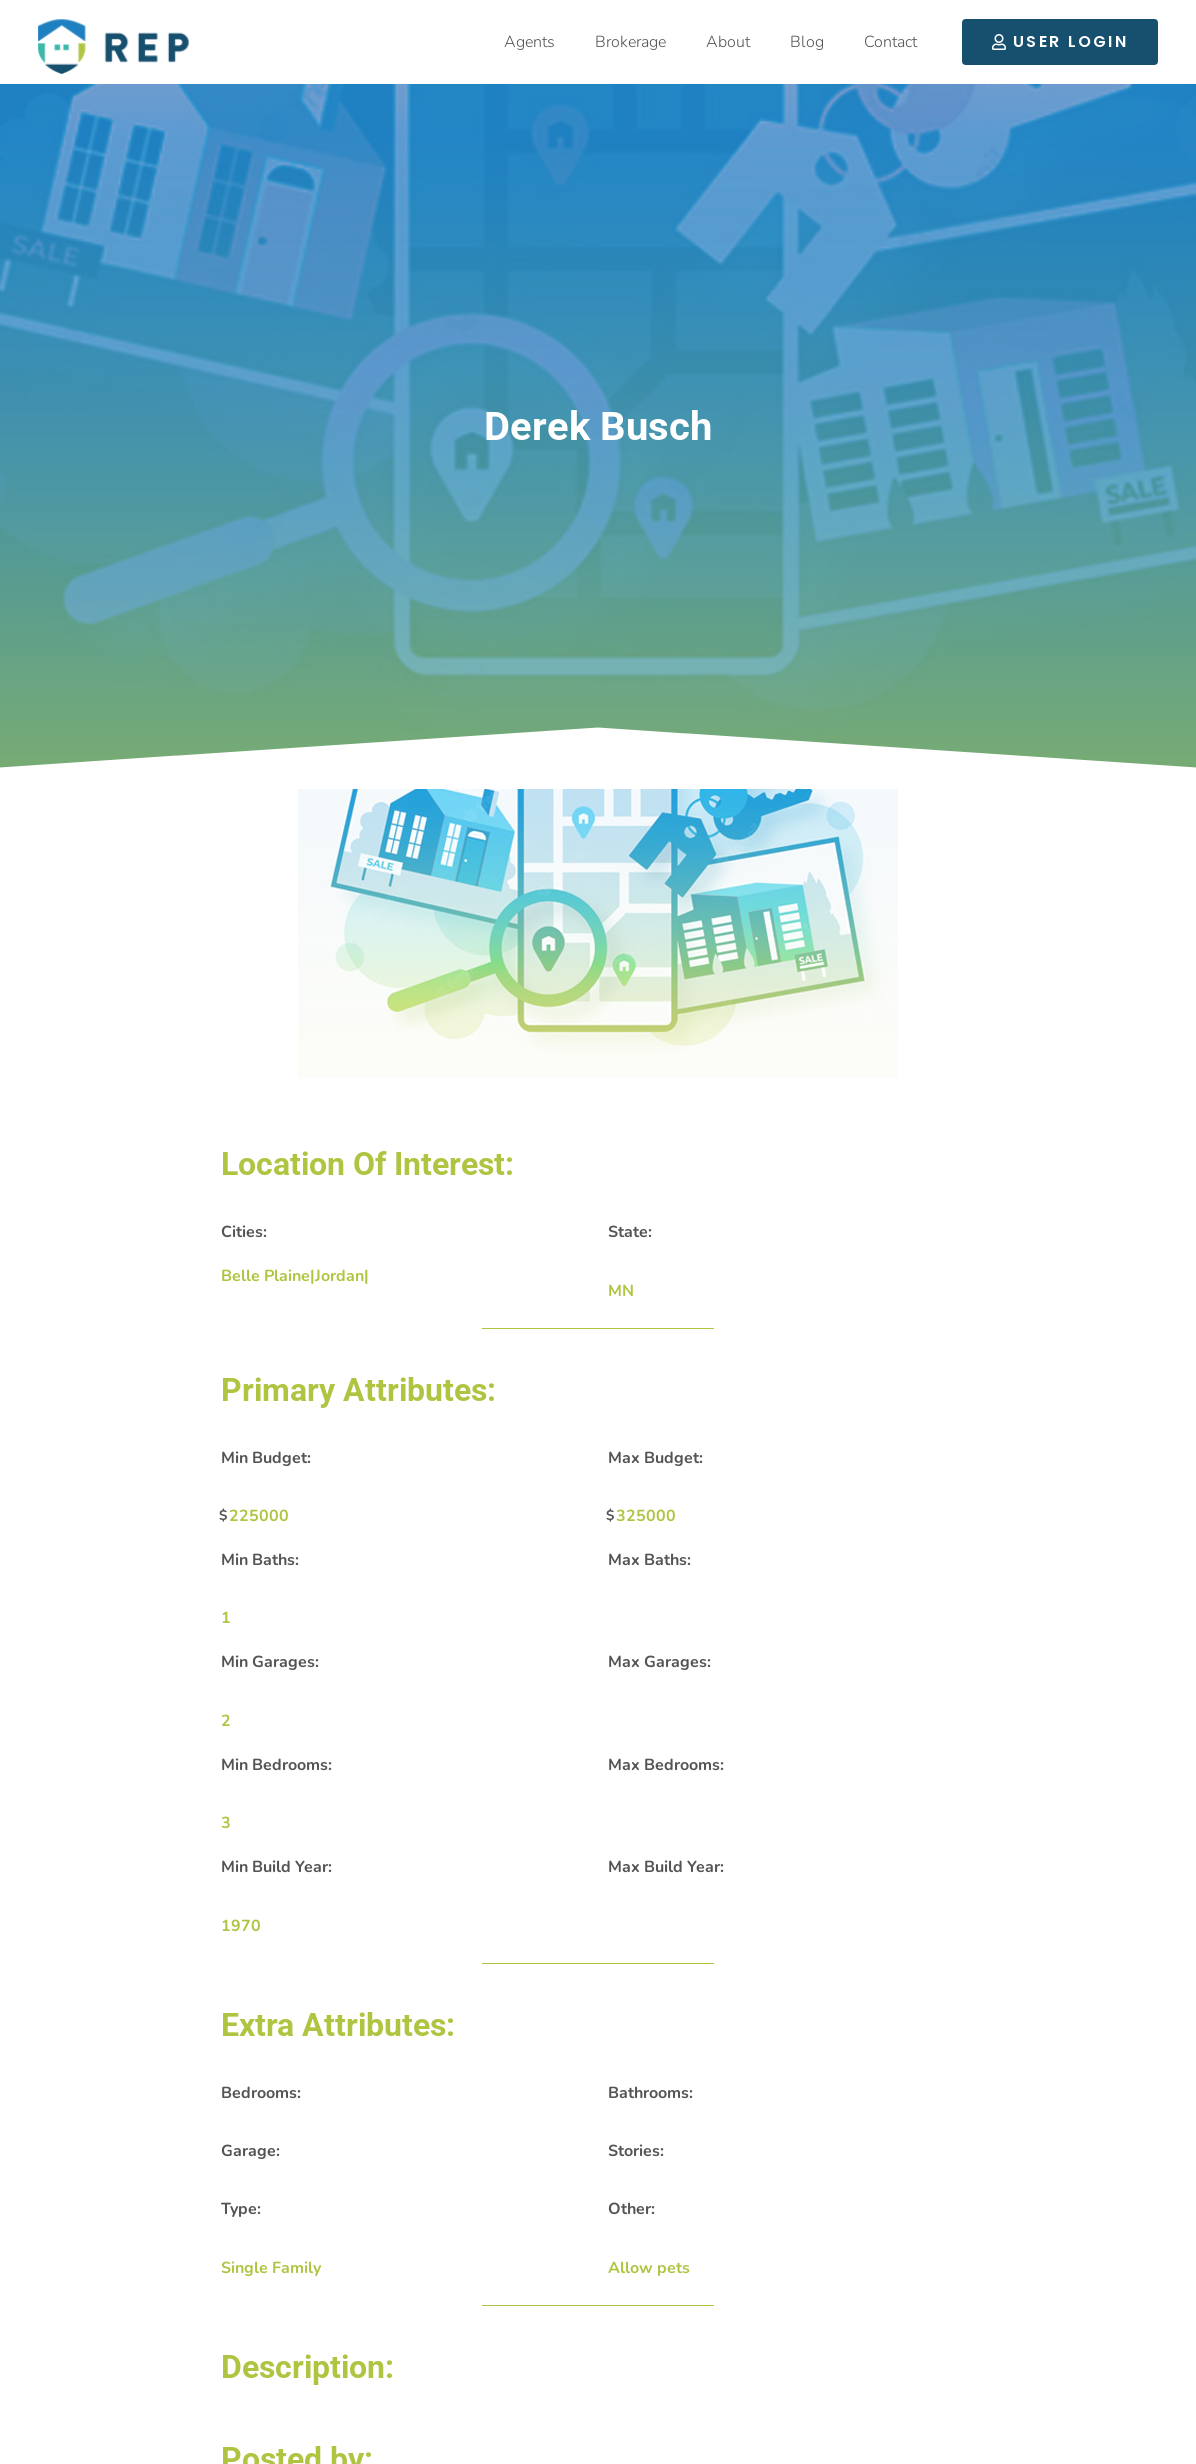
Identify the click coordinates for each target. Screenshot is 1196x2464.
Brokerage (630, 42)
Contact (890, 42)
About (728, 42)
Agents (529, 42)
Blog (807, 42)
